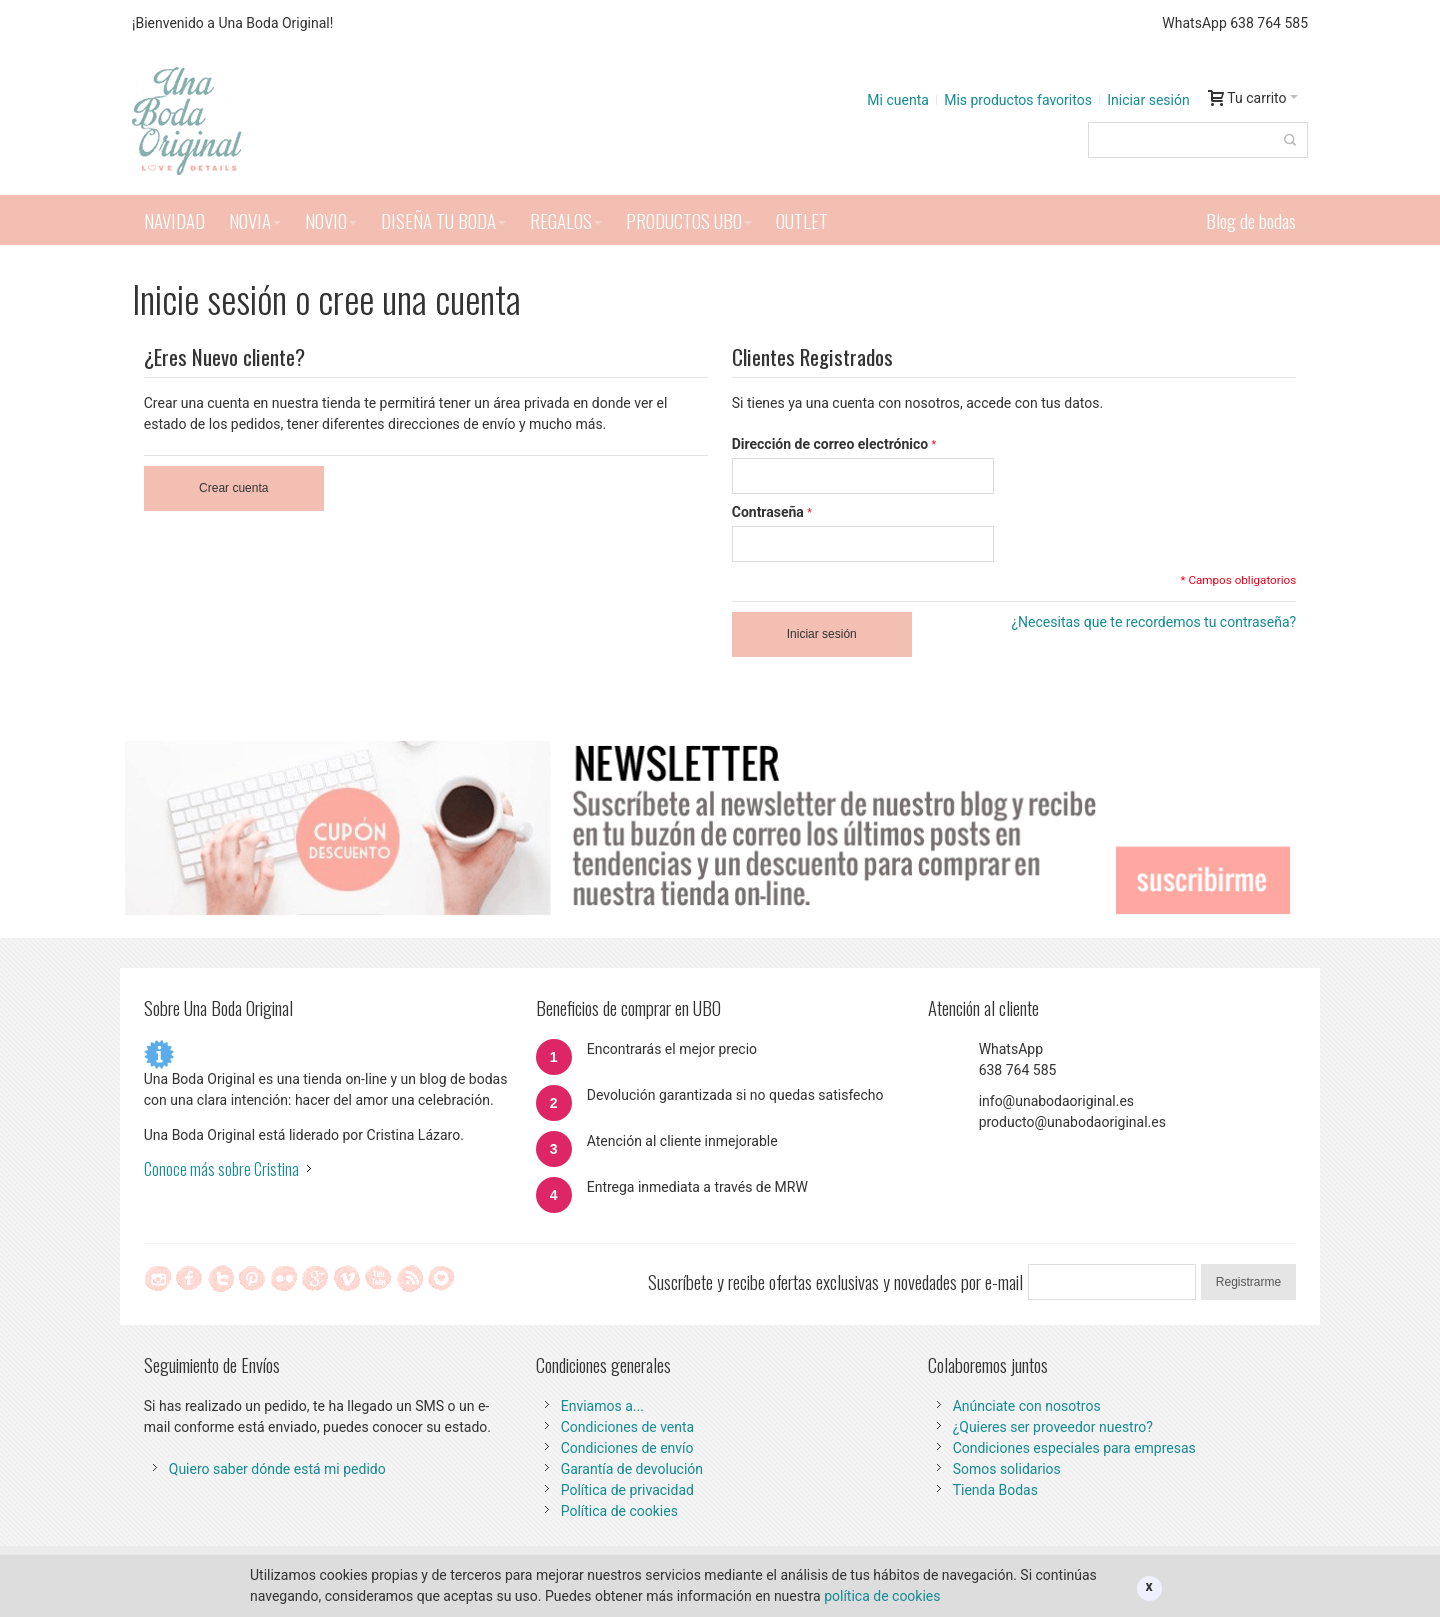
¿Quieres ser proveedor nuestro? (1053, 1427)
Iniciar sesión (1148, 100)
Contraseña (768, 512)
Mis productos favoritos (1018, 100)
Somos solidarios (1007, 1469)
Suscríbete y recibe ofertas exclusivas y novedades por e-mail (835, 1281)
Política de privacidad (627, 1490)
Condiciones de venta (628, 1427)
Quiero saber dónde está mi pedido (277, 1469)
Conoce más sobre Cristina (221, 1169)
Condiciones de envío (627, 1448)
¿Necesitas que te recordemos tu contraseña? (1153, 622)
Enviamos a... (602, 1406)
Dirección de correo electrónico (830, 444)
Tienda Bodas (995, 1490)
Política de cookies (619, 1511)
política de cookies (882, 1596)
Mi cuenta (898, 100)
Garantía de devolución (632, 1469)
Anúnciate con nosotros (1027, 1406)
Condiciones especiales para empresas (1074, 1448)
